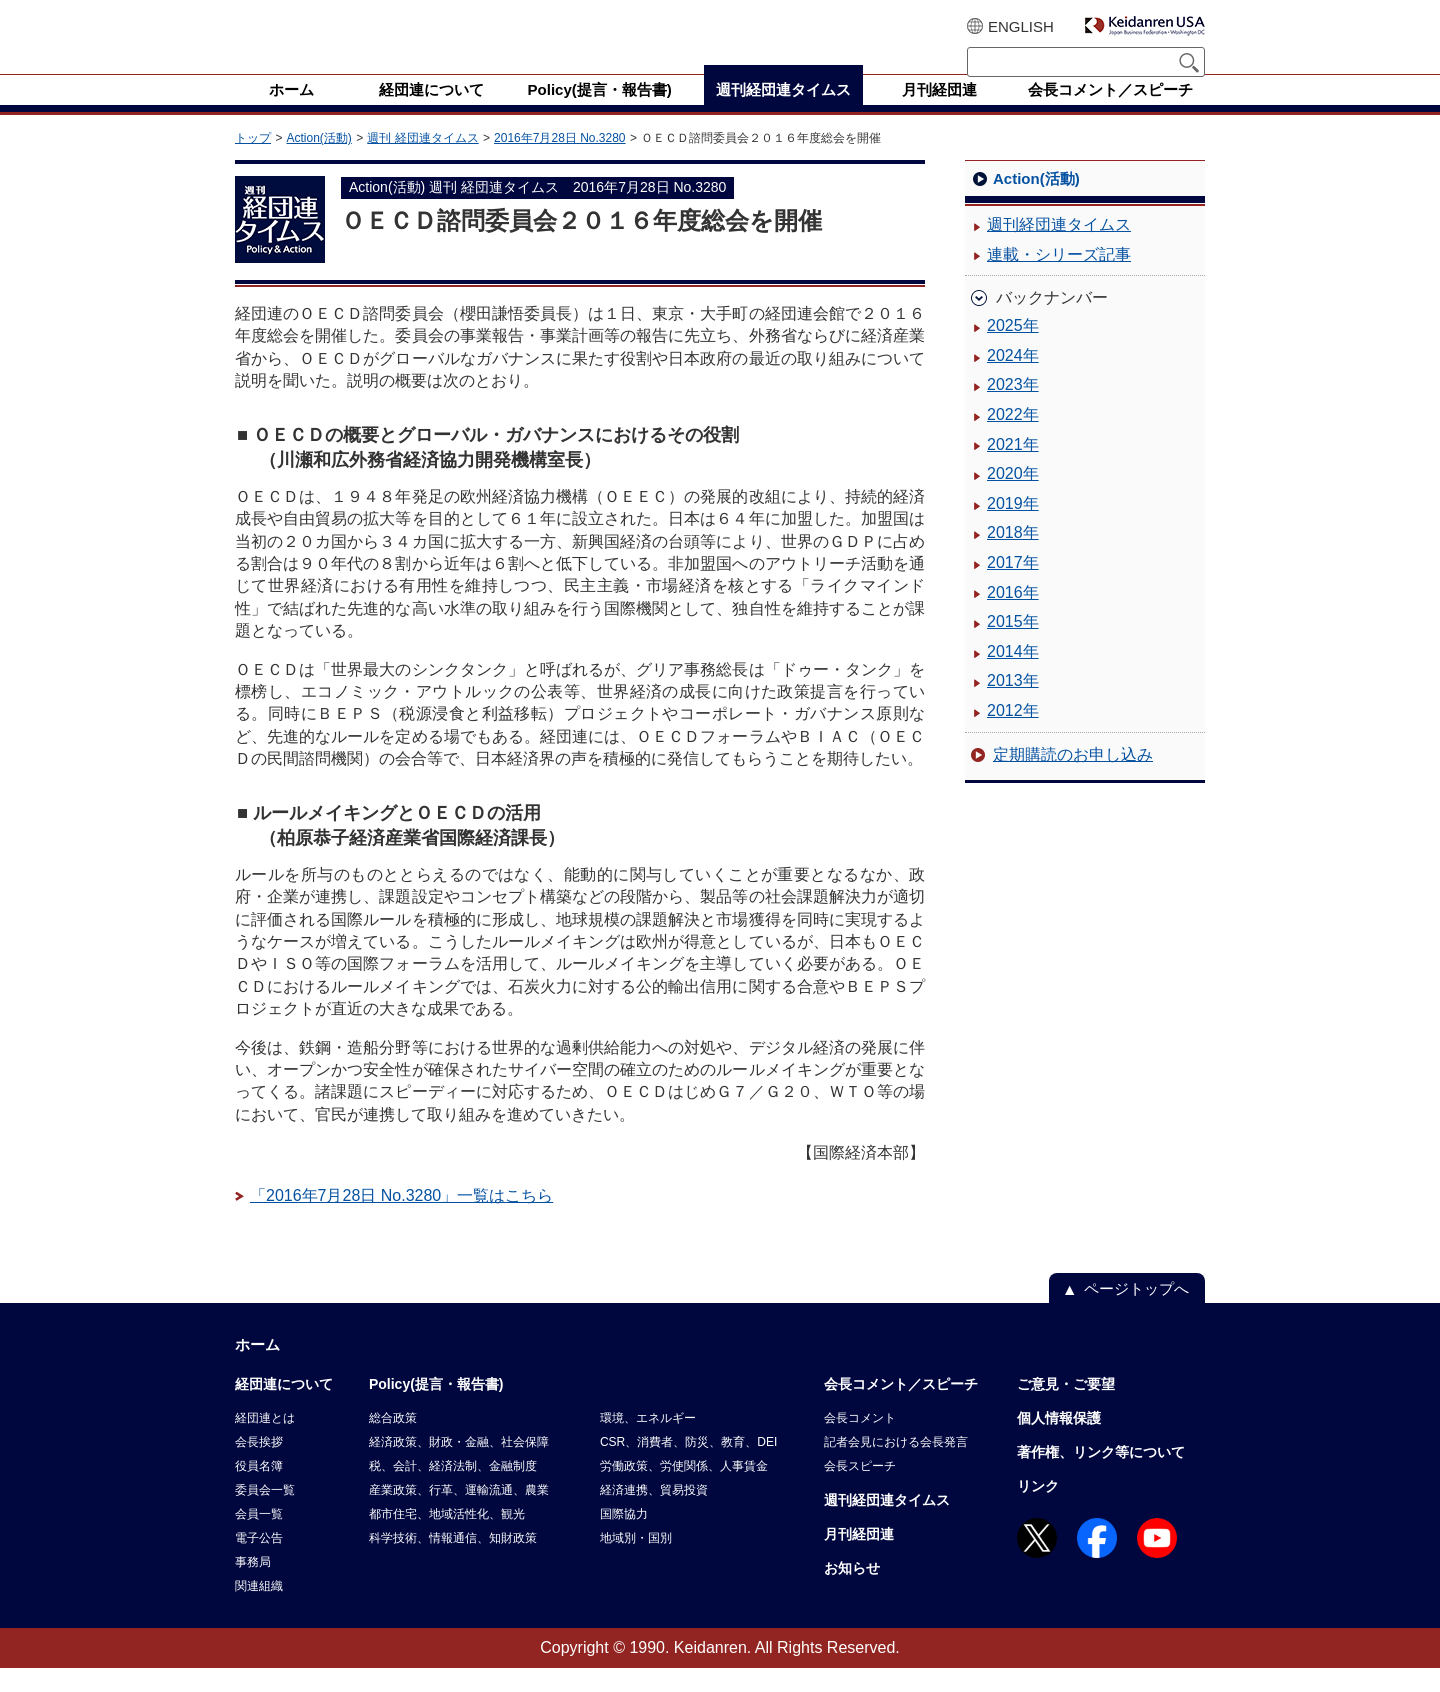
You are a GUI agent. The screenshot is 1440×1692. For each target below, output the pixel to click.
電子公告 (259, 1562)
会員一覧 (259, 1538)
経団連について (284, 1408)
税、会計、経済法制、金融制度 (453, 1490)
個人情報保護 (1059, 1442)
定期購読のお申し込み (1073, 778)
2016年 (1013, 616)
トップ (253, 162)
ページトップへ (1136, 1312)
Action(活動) (318, 162)
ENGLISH (1021, 26)
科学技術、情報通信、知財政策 (453, 1562)
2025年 (1013, 349)
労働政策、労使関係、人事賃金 (684, 1490)
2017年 (1013, 586)
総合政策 (393, 1442)
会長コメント (860, 1442)
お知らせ (852, 1592)
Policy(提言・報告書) (436, 1408)
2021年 (1013, 468)
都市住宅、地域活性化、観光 (447, 1538)
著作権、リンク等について (1101, 1476)
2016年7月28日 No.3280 (559, 162)
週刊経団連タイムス (1059, 248)
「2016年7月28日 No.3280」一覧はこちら (401, 1219)
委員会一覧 (265, 1514)
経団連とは (265, 1442)
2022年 (1013, 438)
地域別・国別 (636, 1562)
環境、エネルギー (648, 1442)
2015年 (1013, 645)
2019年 (1013, 527)
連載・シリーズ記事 (1059, 278)
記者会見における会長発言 (896, 1466)
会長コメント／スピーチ (901, 1408)
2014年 (1013, 675)
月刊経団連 (859, 1558)
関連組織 (259, 1610)
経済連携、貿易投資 (654, 1514)
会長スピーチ (860, 1490)
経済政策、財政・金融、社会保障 (459, 1466)
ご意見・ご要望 (1066, 1408)
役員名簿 (259, 1490)
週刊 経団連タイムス (422, 162)
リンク (1038, 1510)
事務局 (253, 1586)
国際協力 (624, 1538)
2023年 (1013, 408)
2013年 (1013, 704)
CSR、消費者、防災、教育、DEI (688, 1466)
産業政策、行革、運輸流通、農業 (459, 1514)
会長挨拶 (259, 1466)
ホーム (257, 1368)
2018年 (1013, 556)
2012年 (1013, 734)
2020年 (1013, 497)
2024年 (1013, 379)
